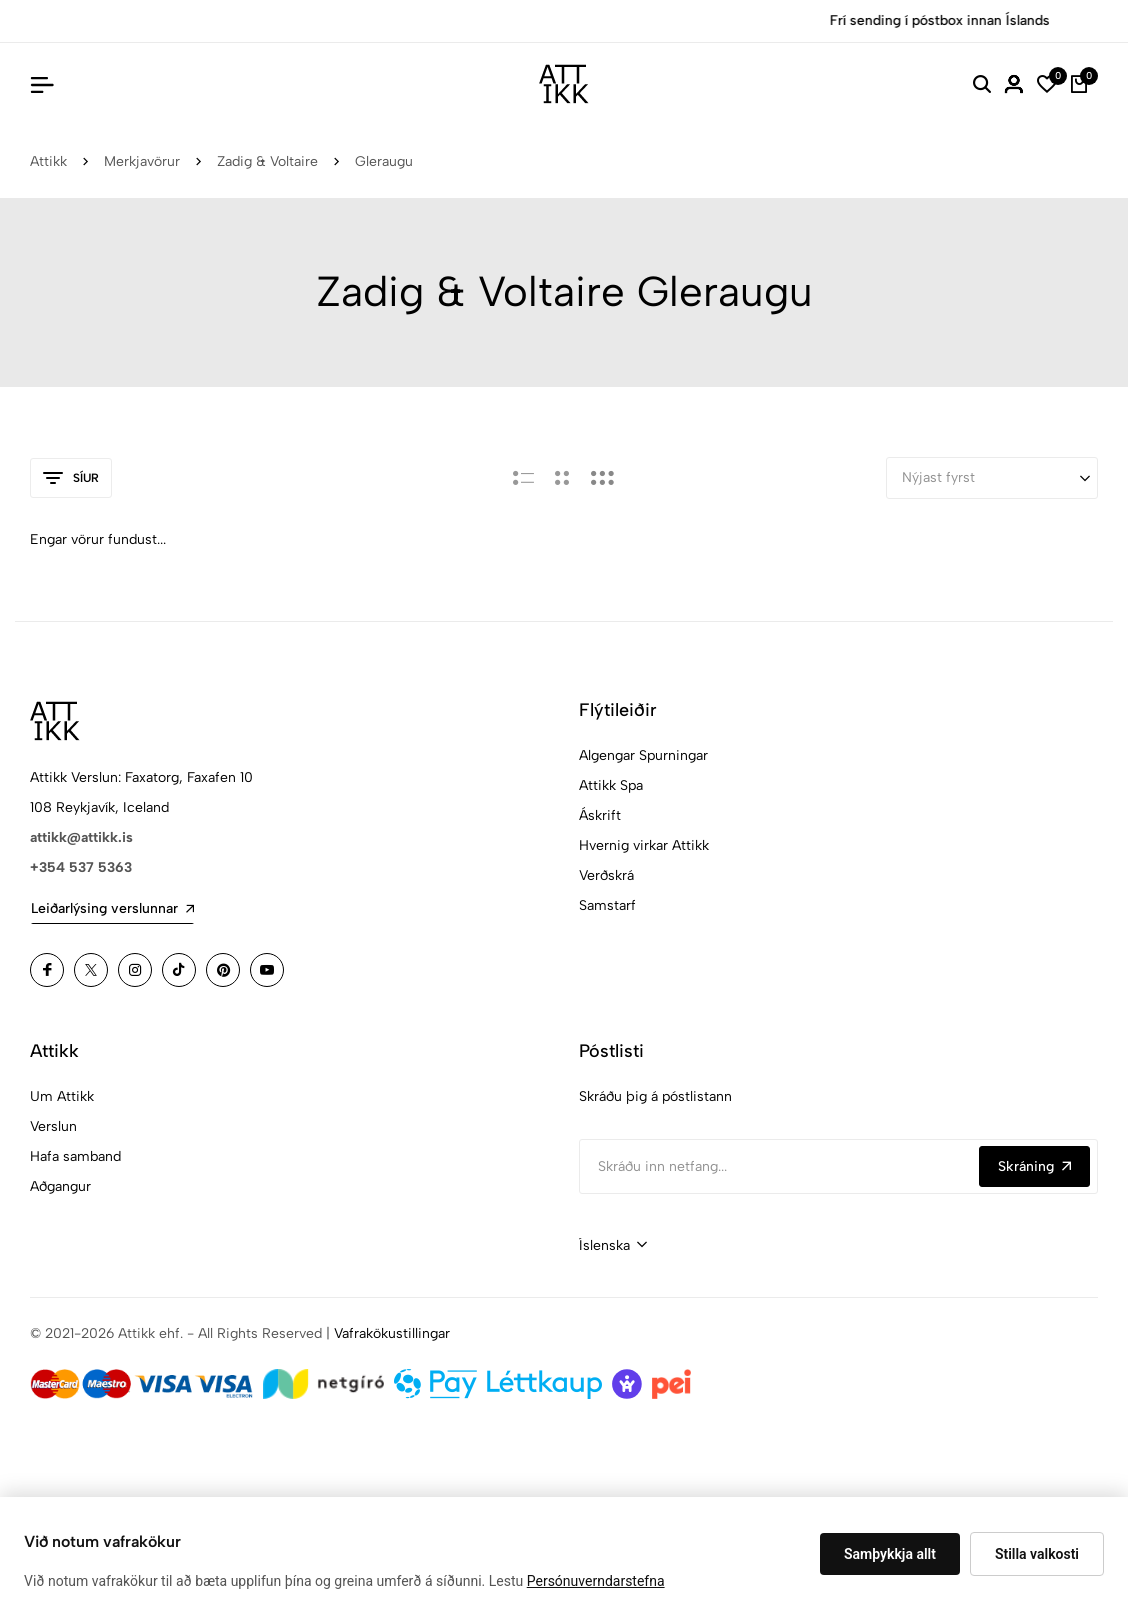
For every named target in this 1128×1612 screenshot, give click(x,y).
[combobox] (613, 1246)
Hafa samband (75, 1156)
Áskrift (600, 815)
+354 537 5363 (81, 867)
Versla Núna (664, 20)
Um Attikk (62, 1096)
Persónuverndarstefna (596, 1581)
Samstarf (607, 905)
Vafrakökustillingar (392, 1333)
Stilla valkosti (1037, 1554)
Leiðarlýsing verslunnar (112, 908)
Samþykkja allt (890, 1554)
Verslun (53, 1126)
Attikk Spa (611, 785)
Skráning (1034, 1166)
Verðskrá (606, 875)
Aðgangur (60, 1186)
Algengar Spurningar (643, 755)
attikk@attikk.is (81, 837)
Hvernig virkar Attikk (644, 845)
